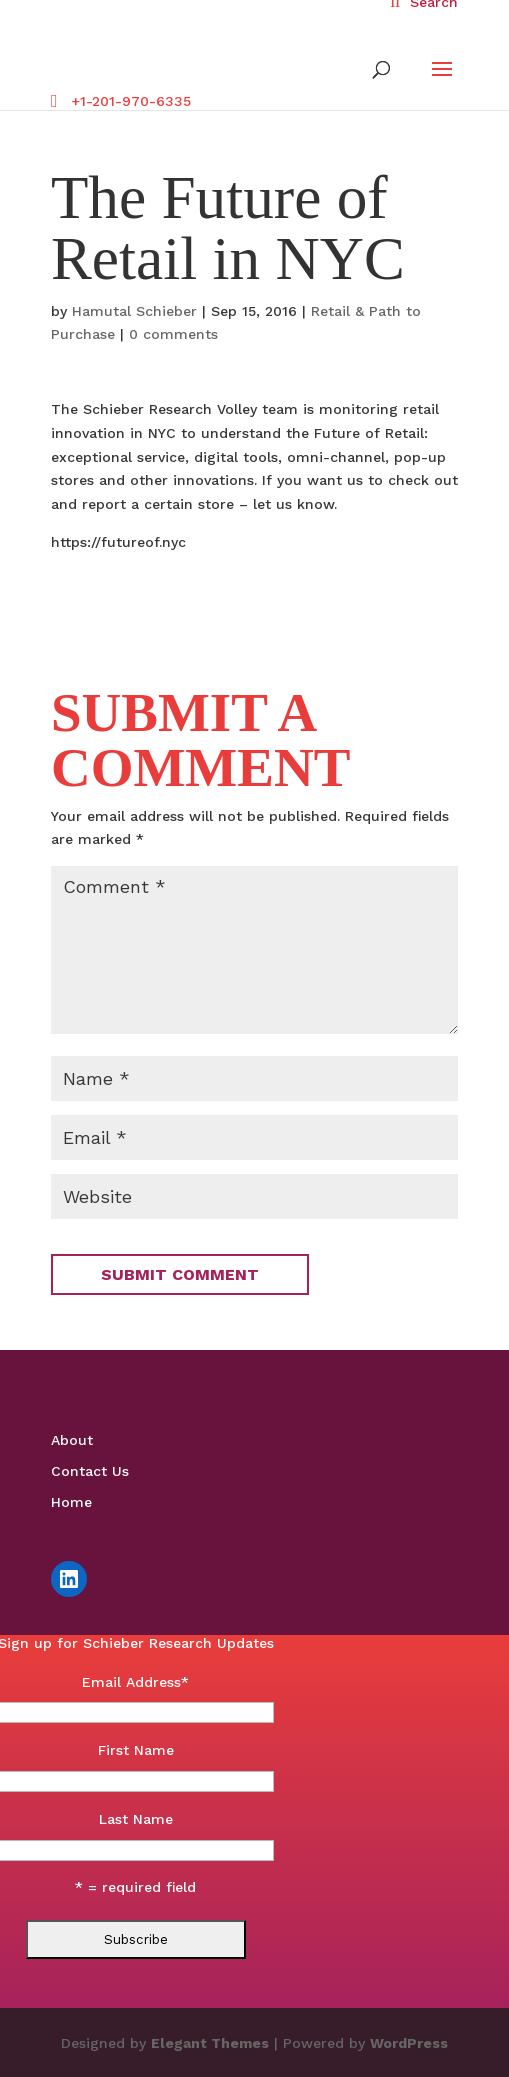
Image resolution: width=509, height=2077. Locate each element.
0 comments (173, 334)
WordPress (409, 2043)
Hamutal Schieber (134, 311)
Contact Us (90, 1471)
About (72, 1440)
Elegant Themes (210, 2043)
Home (71, 1502)
